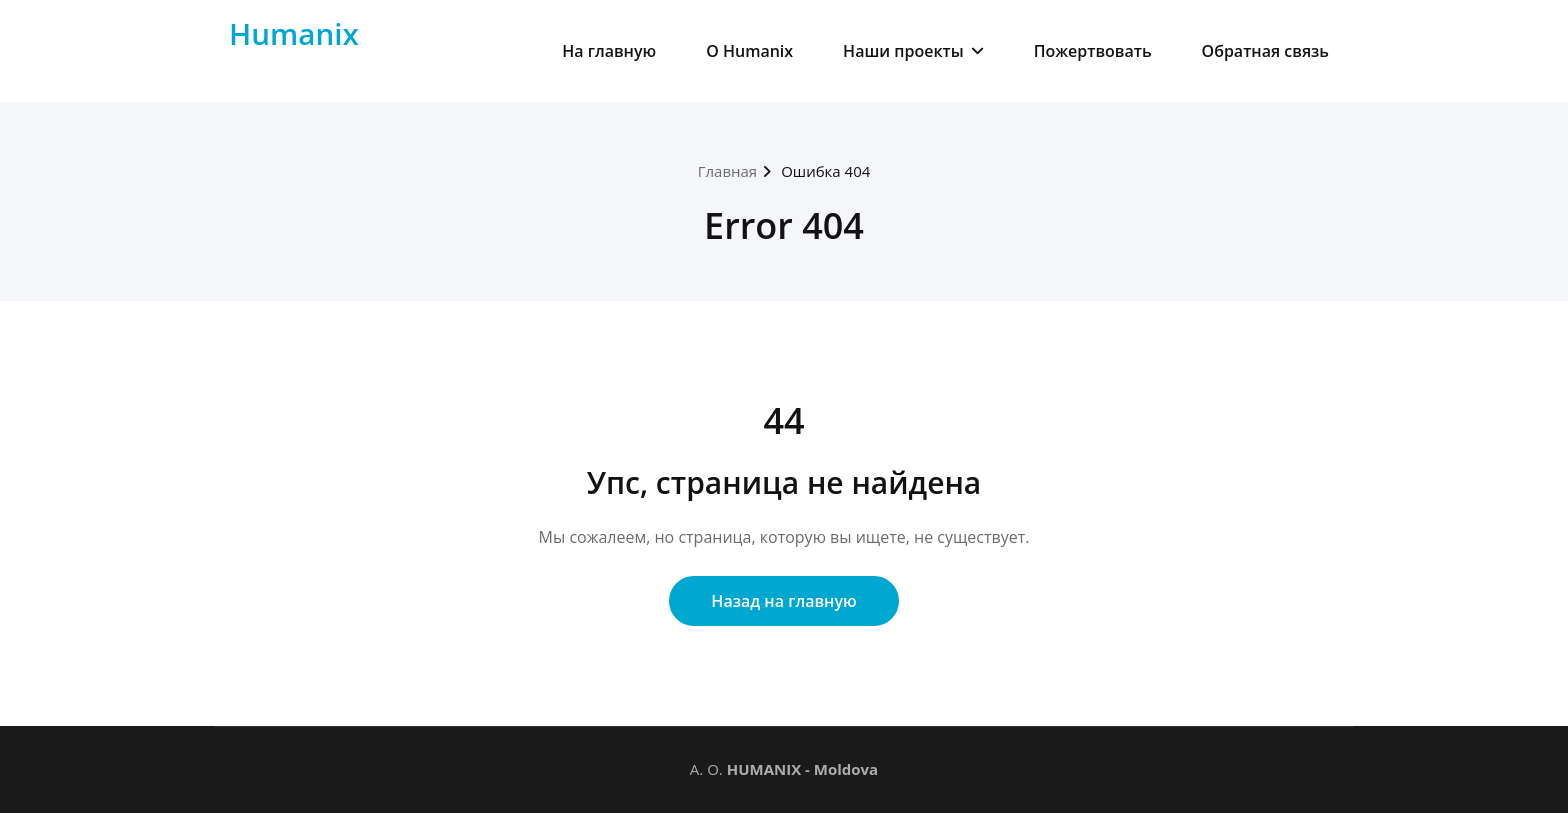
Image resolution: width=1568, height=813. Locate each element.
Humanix (294, 33)
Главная (727, 171)
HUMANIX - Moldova (802, 769)
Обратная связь (1265, 51)
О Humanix (749, 51)
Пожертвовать (1093, 51)
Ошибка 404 (825, 171)
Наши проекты (913, 51)
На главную (609, 51)
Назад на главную (783, 601)
